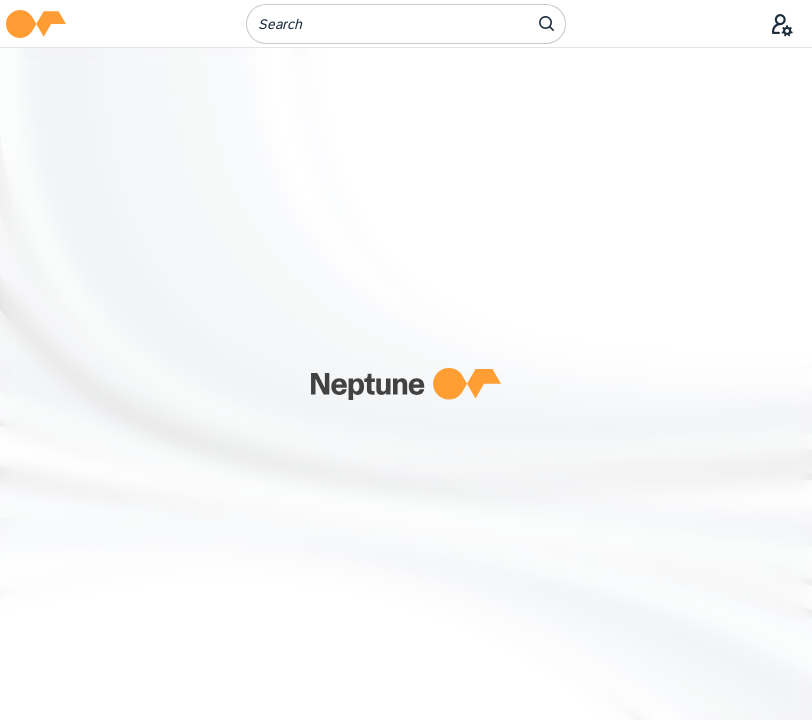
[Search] (375, 24)
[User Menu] (782, 24)
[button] (36, 24)
